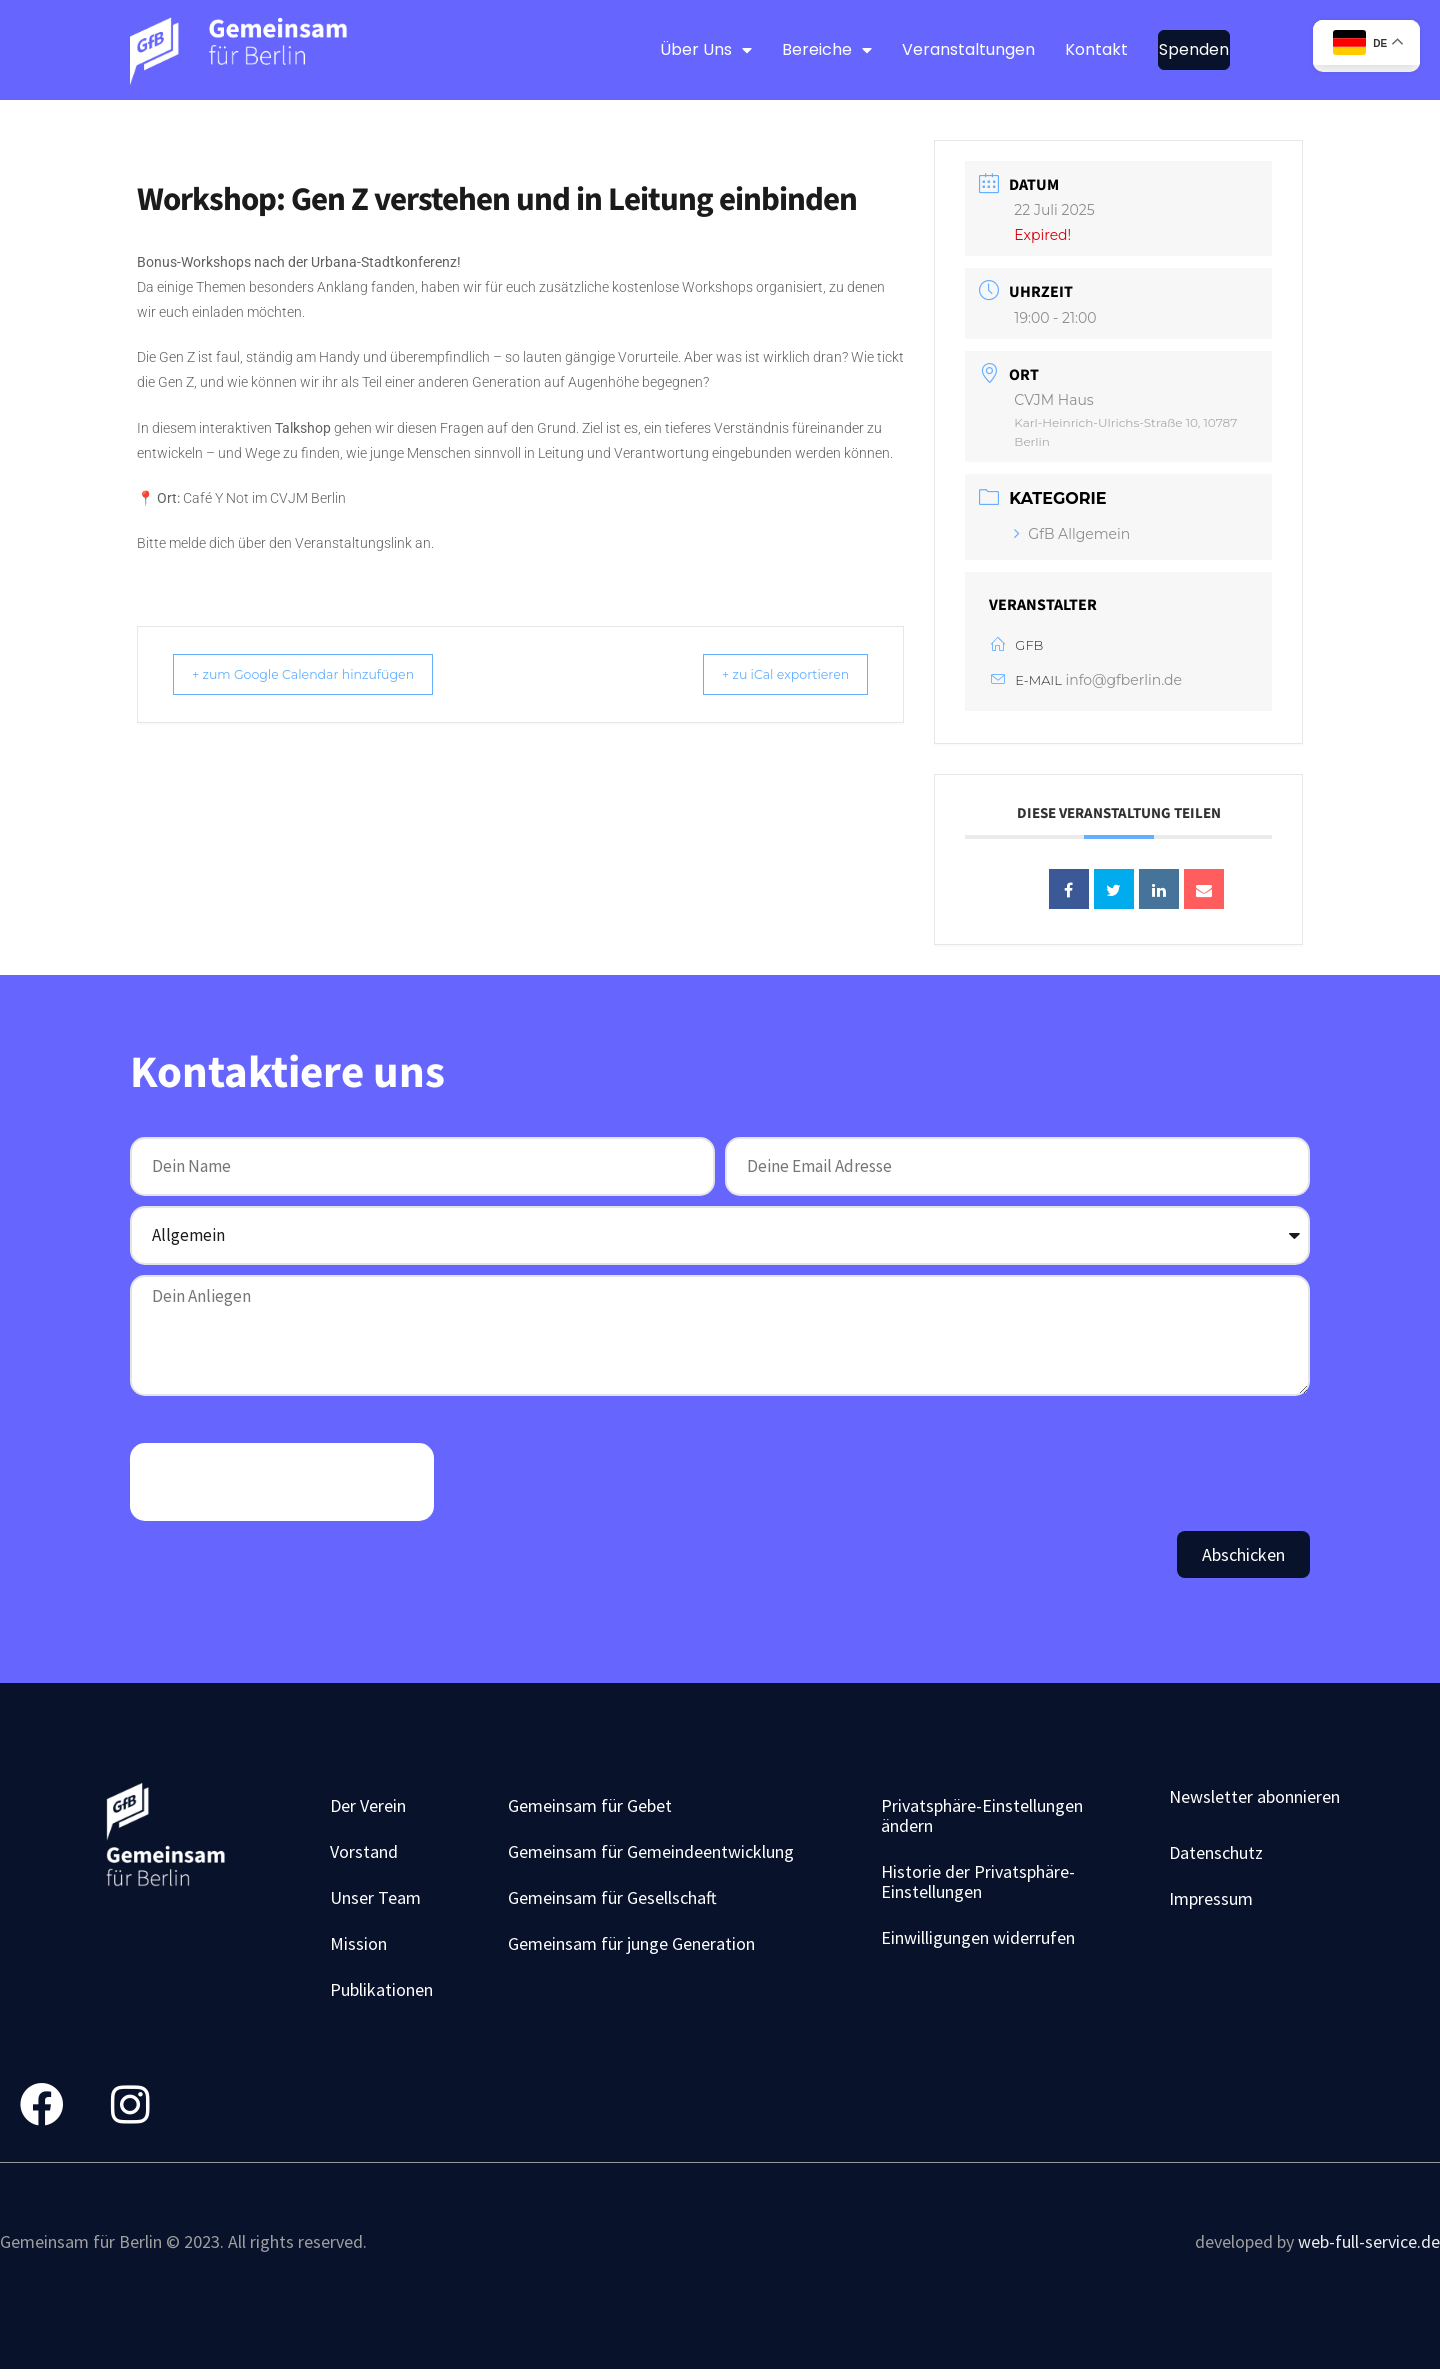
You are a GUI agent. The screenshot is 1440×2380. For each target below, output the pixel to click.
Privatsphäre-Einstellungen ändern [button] (982, 1820)
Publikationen (381, 1994)
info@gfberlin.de (1123, 680)
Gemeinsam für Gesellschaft (612, 1902)
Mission (358, 1948)
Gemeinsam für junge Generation (631, 1948)
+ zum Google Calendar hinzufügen (323, 674)
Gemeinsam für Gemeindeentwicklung (651, 1856)
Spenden (1194, 49)
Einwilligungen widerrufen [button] (978, 1942)
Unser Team (375, 1902)
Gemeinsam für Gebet (590, 1810)
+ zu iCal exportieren (767, 674)
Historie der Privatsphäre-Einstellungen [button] (978, 1886)
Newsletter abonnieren (1254, 1801)
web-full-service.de (1369, 2250)
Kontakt (1096, 49)
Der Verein (368, 1810)
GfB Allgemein (1072, 534)
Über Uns (706, 50)
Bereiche (827, 50)
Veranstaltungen (968, 49)
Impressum (1211, 1903)
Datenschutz (1216, 1857)
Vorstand (364, 1856)
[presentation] (282, 1487)
